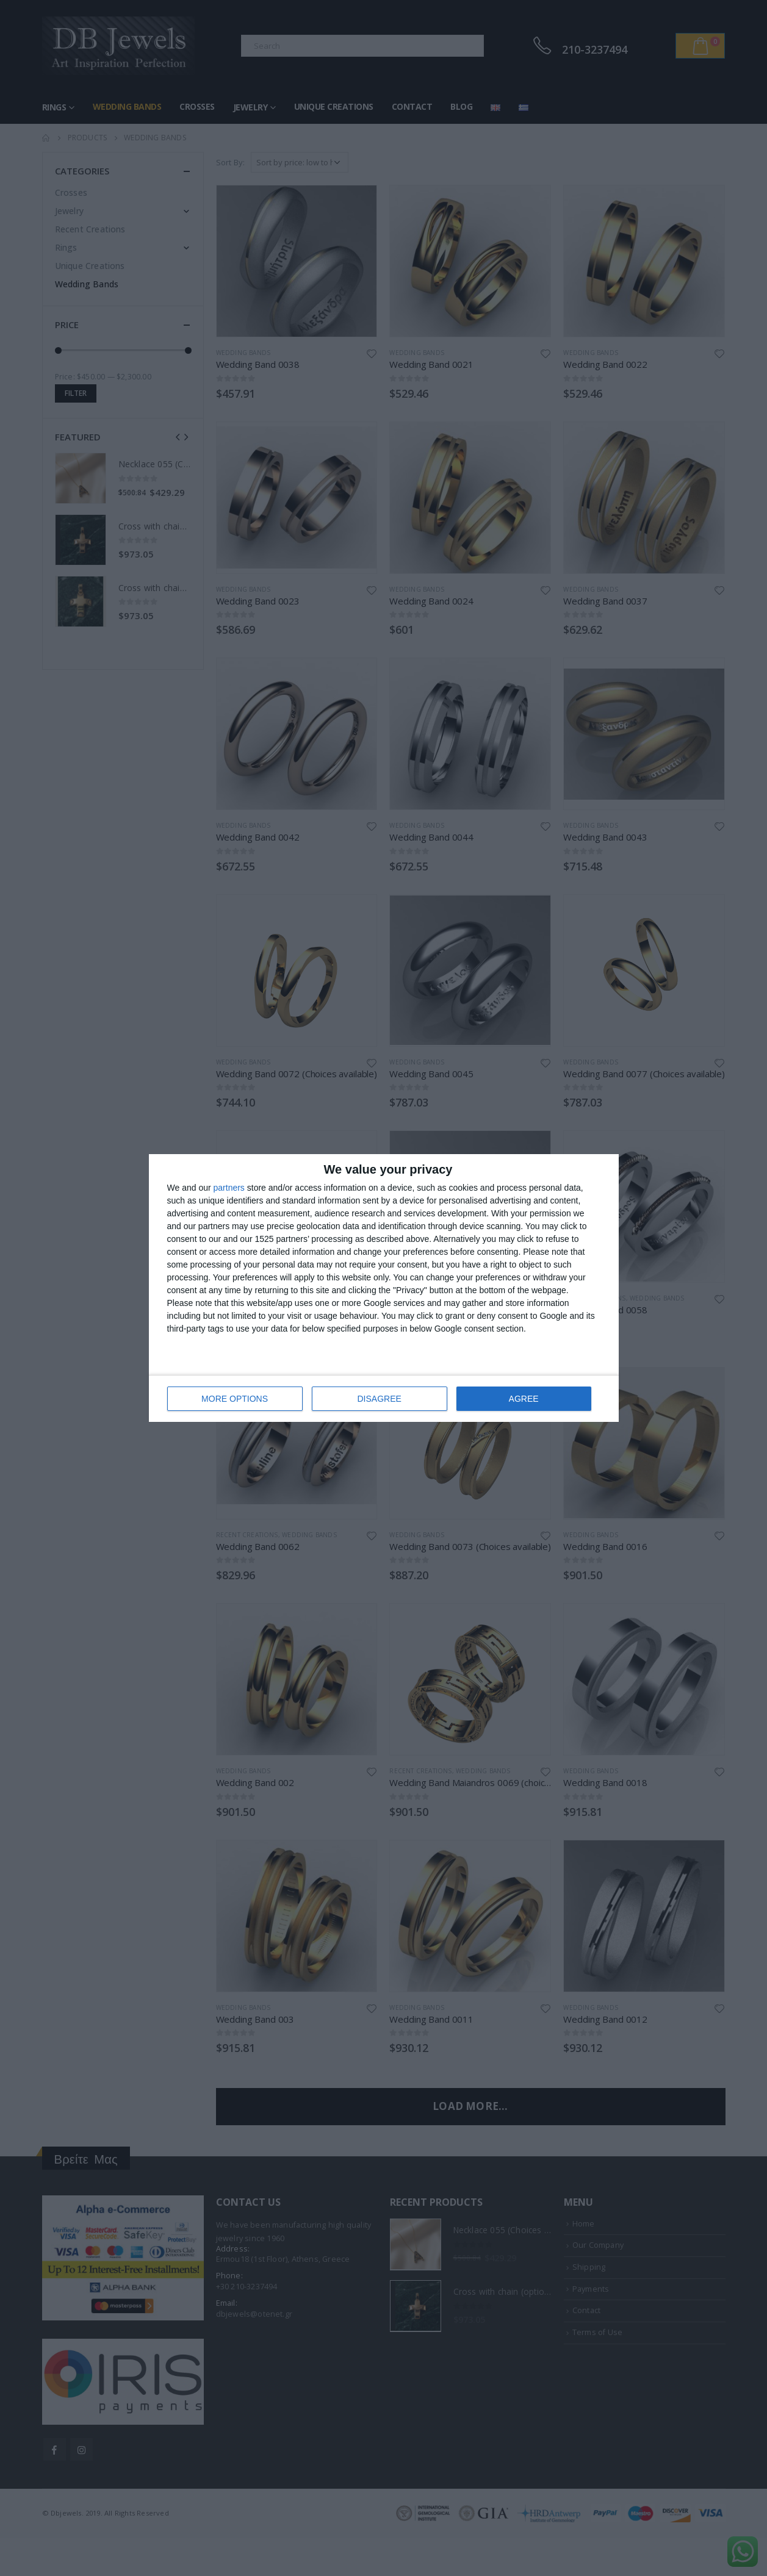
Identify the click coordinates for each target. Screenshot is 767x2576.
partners (229, 1187)
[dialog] (384, 1288)
